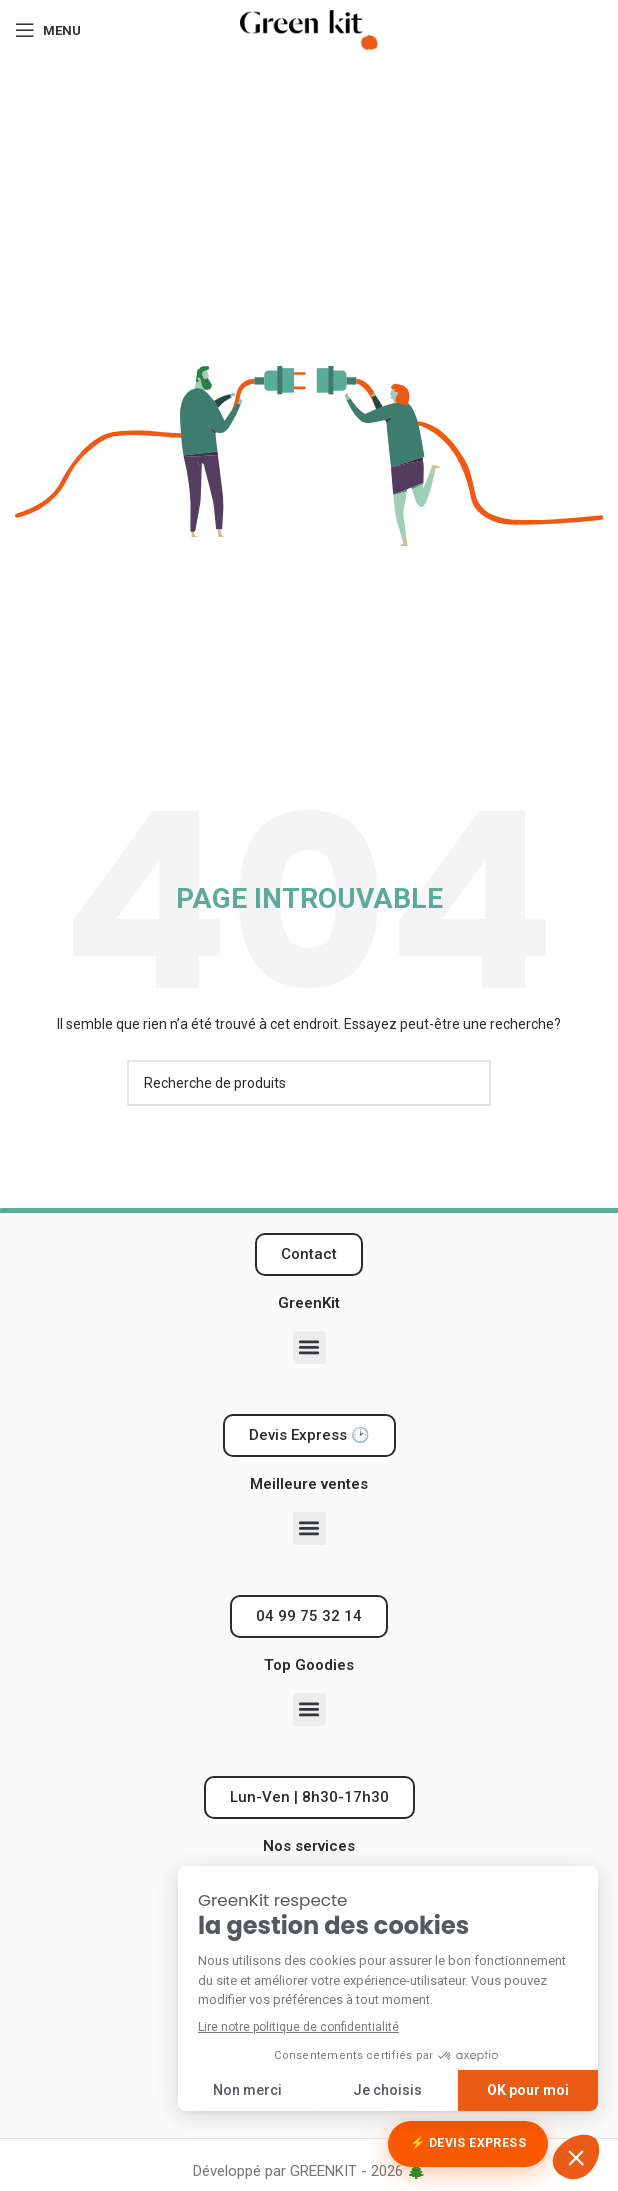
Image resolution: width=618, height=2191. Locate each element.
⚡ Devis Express (468, 2143)
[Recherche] (309, 1083)
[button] (309, 1347)
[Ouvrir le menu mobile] (48, 30)
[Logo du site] (309, 29)
